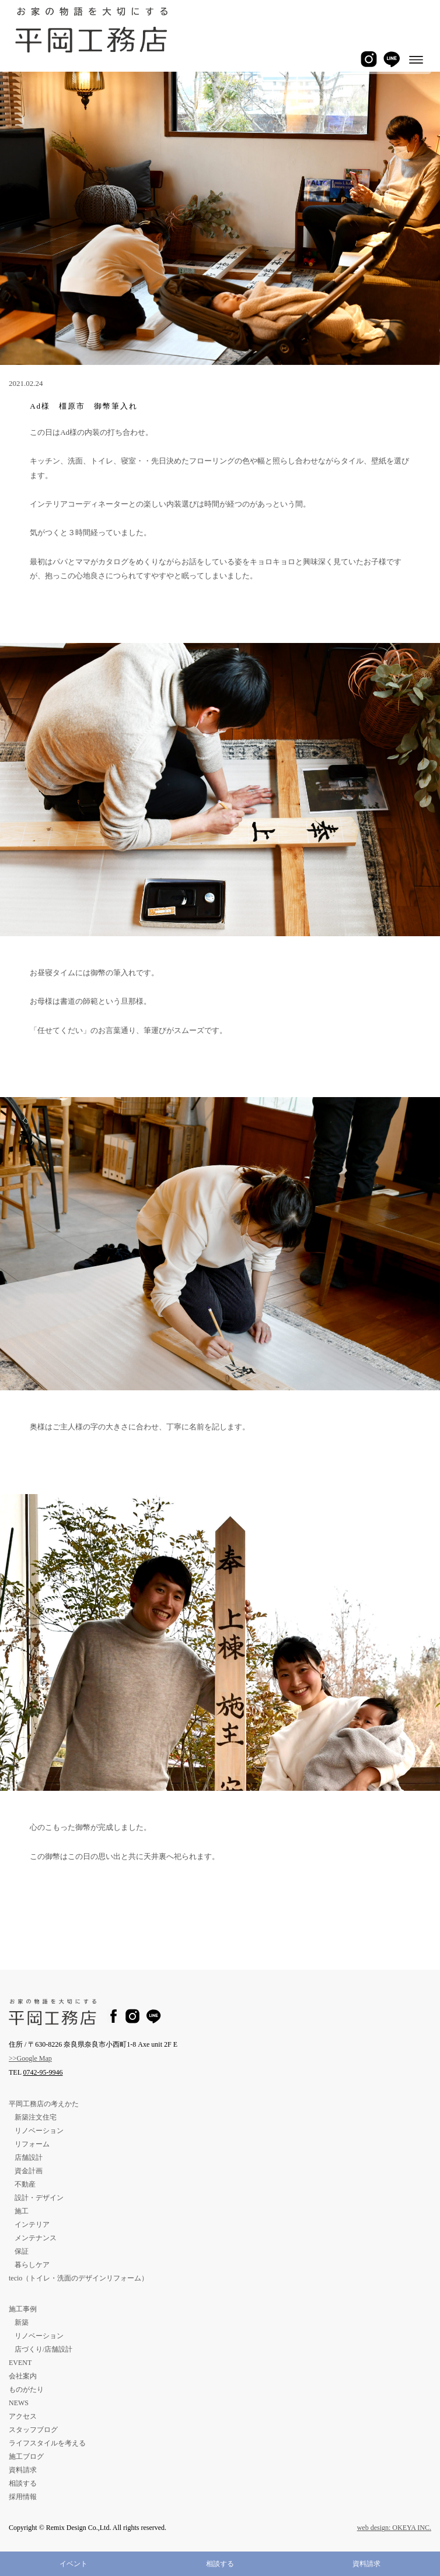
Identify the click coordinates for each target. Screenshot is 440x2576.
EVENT (20, 2363)
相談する (220, 2564)
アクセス (23, 2416)
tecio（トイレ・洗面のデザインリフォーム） (78, 2278)
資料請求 (366, 2564)
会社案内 (23, 2376)
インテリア (32, 2224)
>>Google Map (30, 2058)
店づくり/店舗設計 (43, 2349)
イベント (74, 2564)
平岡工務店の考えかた (44, 2104)
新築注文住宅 (36, 2117)
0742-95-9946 (43, 2072)
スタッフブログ (33, 2430)
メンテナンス (36, 2238)
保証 (22, 2251)
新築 (22, 2322)
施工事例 (23, 2309)
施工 (22, 2211)
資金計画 (29, 2171)
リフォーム (32, 2144)
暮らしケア (32, 2265)
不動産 (25, 2184)
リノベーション (39, 2131)
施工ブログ (26, 2456)
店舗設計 (29, 2157)
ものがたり (26, 2389)
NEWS (19, 2403)
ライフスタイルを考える (47, 2443)
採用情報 (23, 2497)
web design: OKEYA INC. (394, 2528)
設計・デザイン (39, 2198)
